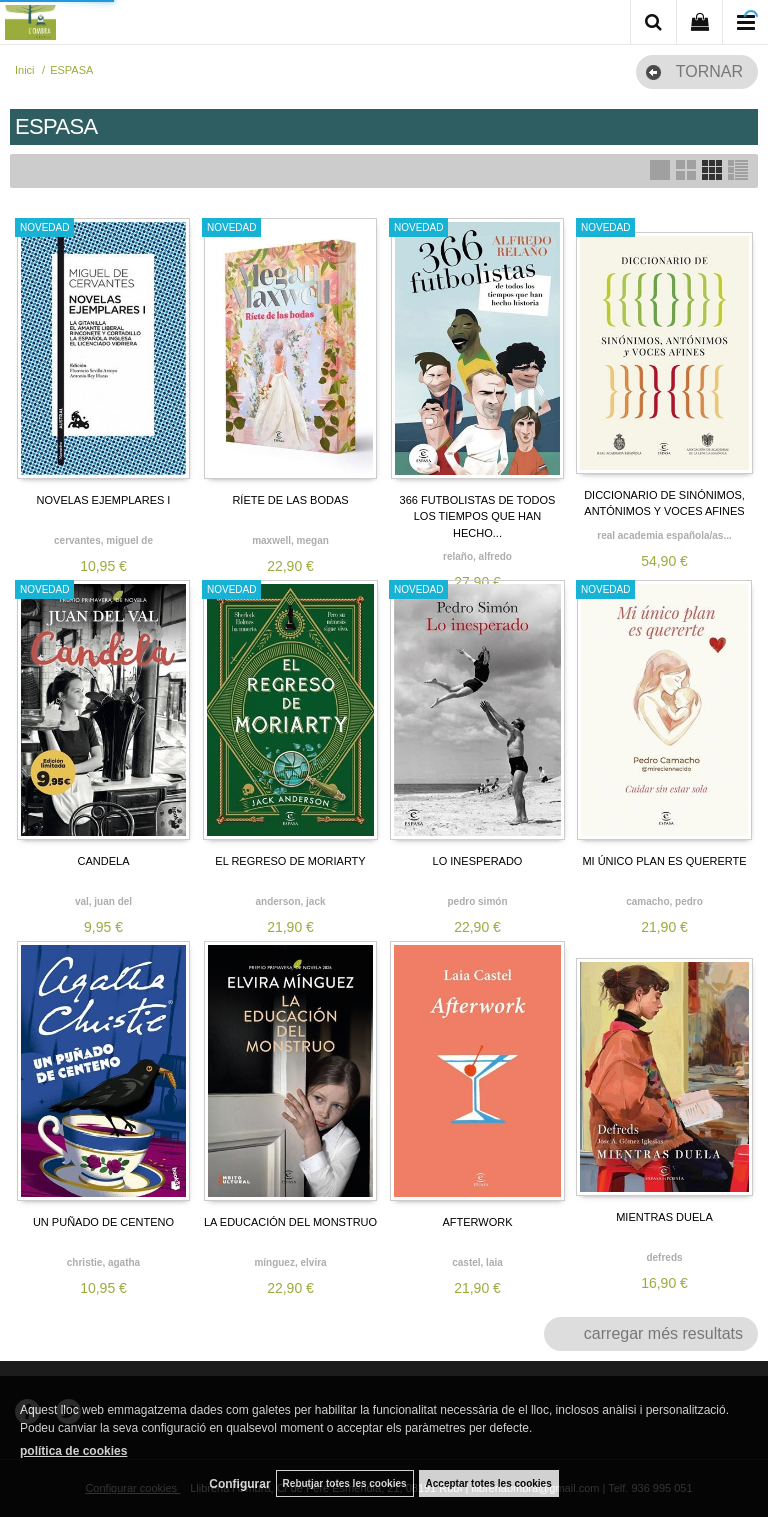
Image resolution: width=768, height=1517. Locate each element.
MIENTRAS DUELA (664, 1217)
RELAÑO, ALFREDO (477, 556)
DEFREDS (664, 1257)
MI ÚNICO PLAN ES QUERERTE (664, 861)
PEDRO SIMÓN (477, 901)
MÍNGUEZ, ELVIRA (290, 1262)
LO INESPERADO (478, 861)
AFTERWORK (477, 1222)
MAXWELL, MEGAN (290, 540)
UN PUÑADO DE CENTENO (103, 1222)
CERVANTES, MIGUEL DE (103, 540)
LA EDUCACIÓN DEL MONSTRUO (290, 1222)
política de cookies (73, 1451)
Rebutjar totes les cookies (345, 1483)
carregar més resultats (663, 1333)
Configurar (239, 1484)
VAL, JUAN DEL (103, 901)
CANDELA (104, 861)
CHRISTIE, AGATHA (103, 1262)
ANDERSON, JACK (290, 901)
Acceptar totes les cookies (489, 1483)
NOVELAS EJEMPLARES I (104, 500)
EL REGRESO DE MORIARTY (290, 861)
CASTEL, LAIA (477, 1262)
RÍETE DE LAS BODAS (290, 500)
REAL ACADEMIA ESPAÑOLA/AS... (664, 535)
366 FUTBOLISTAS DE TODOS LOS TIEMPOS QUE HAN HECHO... (478, 516)
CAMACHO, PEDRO (664, 901)
